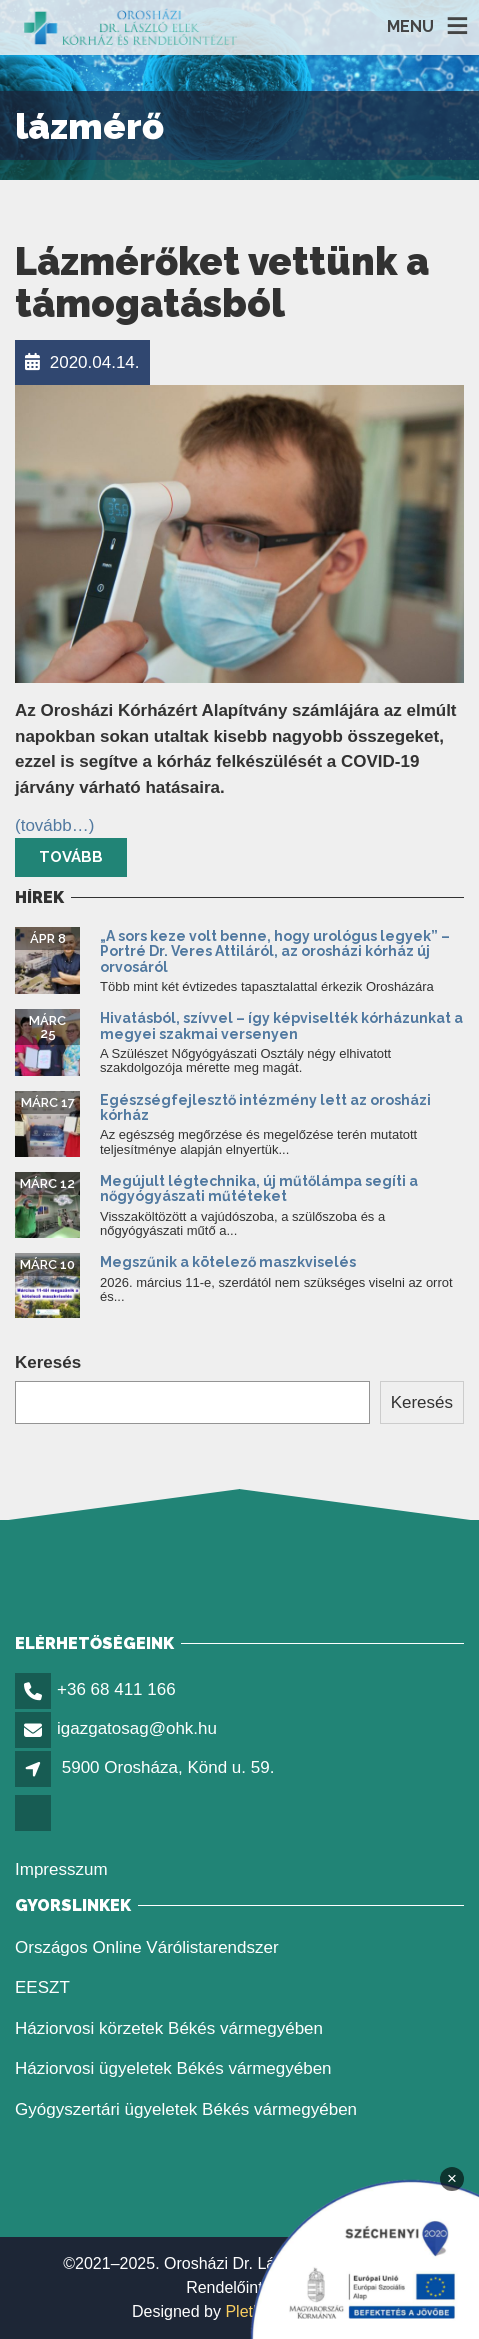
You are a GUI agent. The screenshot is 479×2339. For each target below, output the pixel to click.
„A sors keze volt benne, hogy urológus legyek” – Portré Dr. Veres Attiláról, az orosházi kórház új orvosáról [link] (275, 951)
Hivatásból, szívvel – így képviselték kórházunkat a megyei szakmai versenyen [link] (281, 1025)
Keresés (48, 1362)
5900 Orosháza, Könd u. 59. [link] (168, 1767)
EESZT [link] (42, 1987)
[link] (130, 27)
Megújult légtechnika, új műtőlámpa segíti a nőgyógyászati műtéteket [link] (259, 1188)
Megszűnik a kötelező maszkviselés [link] (228, 1262)
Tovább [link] (71, 857)
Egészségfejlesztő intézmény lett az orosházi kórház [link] (265, 1107)
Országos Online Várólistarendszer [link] (147, 1947)
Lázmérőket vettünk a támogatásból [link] (222, 282)
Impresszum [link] (61, 1869)
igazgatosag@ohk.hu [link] (137, 1728)
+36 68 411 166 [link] (116, 1689)
